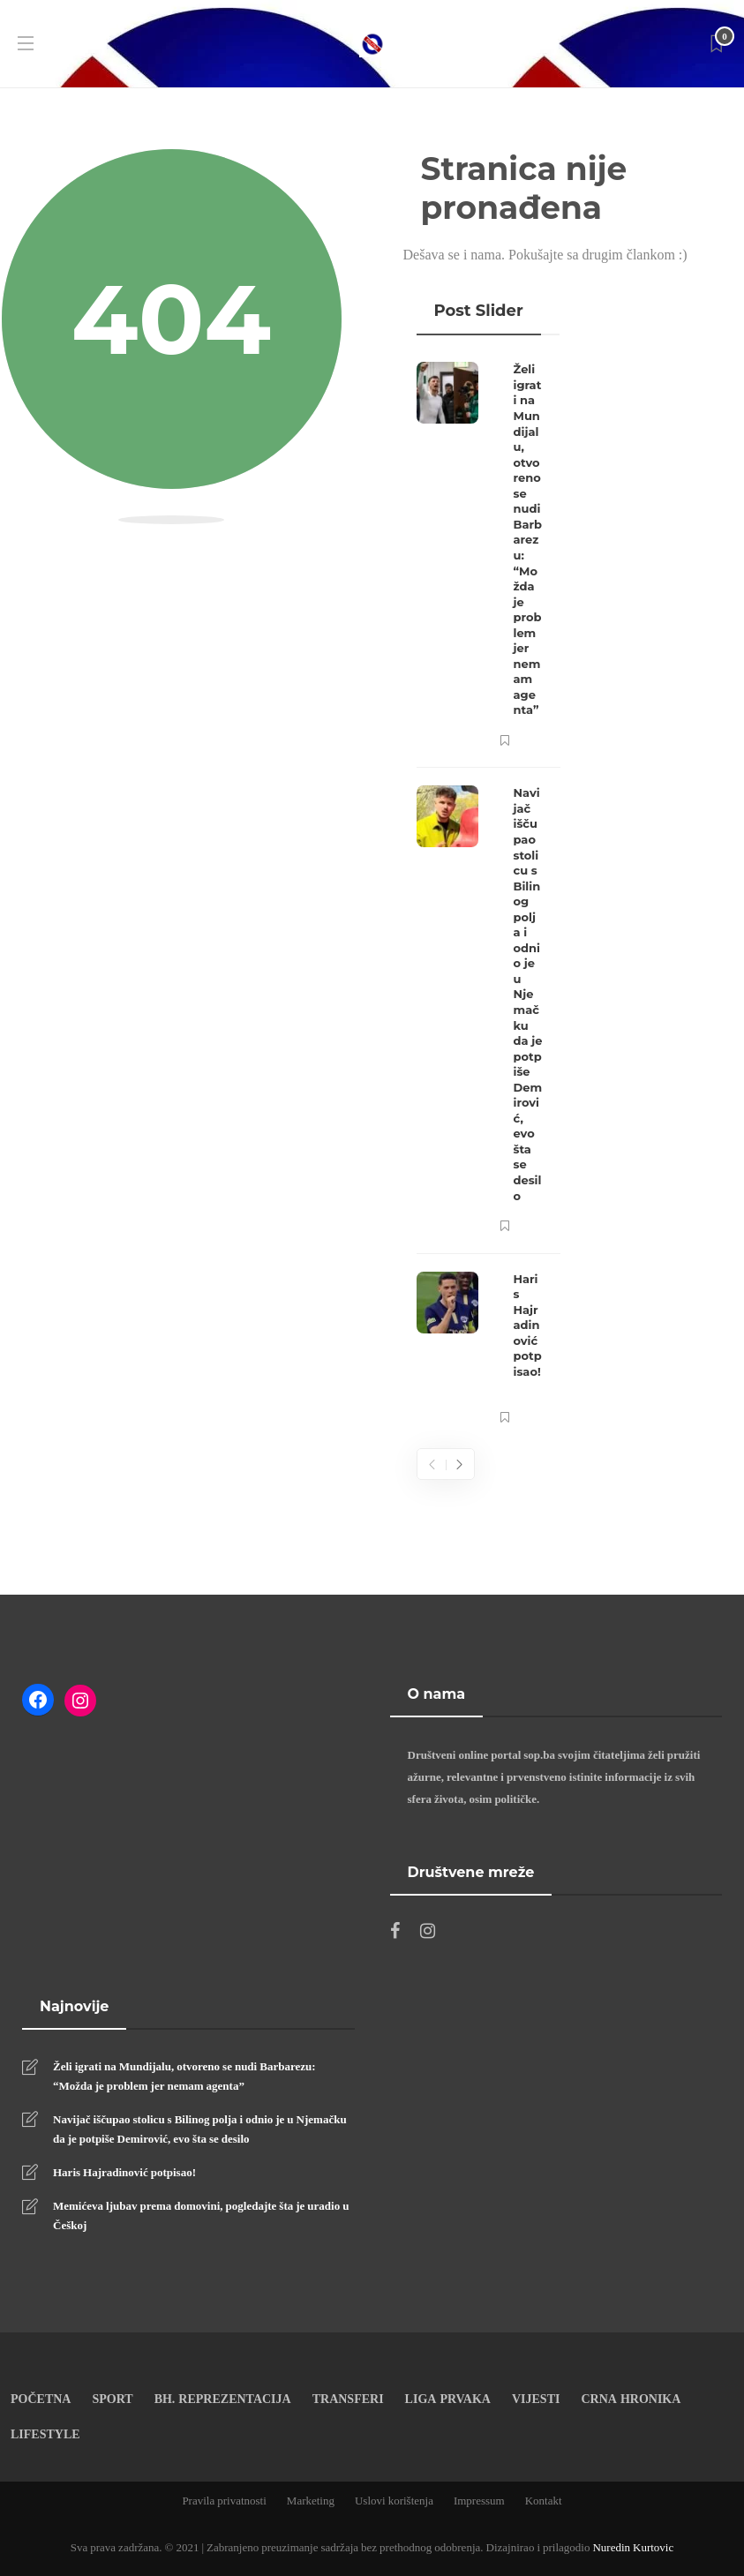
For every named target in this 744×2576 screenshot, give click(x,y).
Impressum (479, 2500)
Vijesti (536, 2398)
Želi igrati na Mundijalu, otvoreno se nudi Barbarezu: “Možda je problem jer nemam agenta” (184, 2075)
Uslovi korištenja (394, 2500)
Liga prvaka (448, 2398)
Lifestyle (45, 2433)
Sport (112, 2398)
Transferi (348, 2398)
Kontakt (543, 2500)
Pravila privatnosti (224, 2500)
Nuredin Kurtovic (632, 2547)
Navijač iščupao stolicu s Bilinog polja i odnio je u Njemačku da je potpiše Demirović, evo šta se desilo (200, 2128)
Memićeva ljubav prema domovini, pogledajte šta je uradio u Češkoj (201, 2215)
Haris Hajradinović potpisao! (124, 2172)
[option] (488, 894)
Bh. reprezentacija (222, 2398)
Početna (41, 2398)
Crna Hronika (630, 2398)
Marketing (310, 2500)
